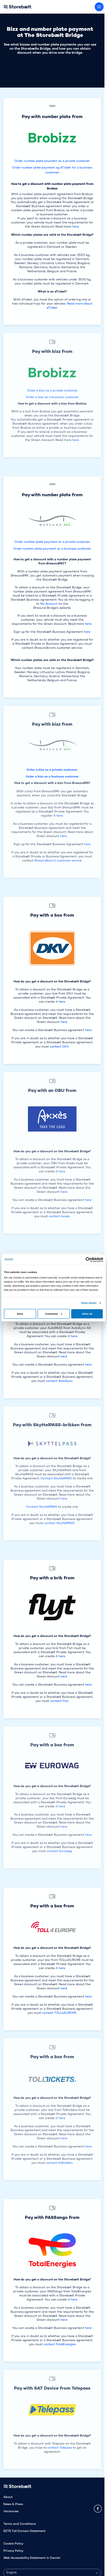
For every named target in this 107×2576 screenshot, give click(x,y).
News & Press (13, 2504)
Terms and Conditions (19, 2524)
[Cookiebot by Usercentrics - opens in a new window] (88, 1259)
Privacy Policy (13, 2551)
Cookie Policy (13, 2543)
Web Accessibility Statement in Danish (31, 2558)
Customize (53, 1313)
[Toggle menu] (99, 6)
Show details (88, 1302)
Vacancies (11, 2511)
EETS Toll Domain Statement (24, 2531)
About (8, 2497)
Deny (20, 1313)
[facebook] (98, 2509)
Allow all (87, 1313)
